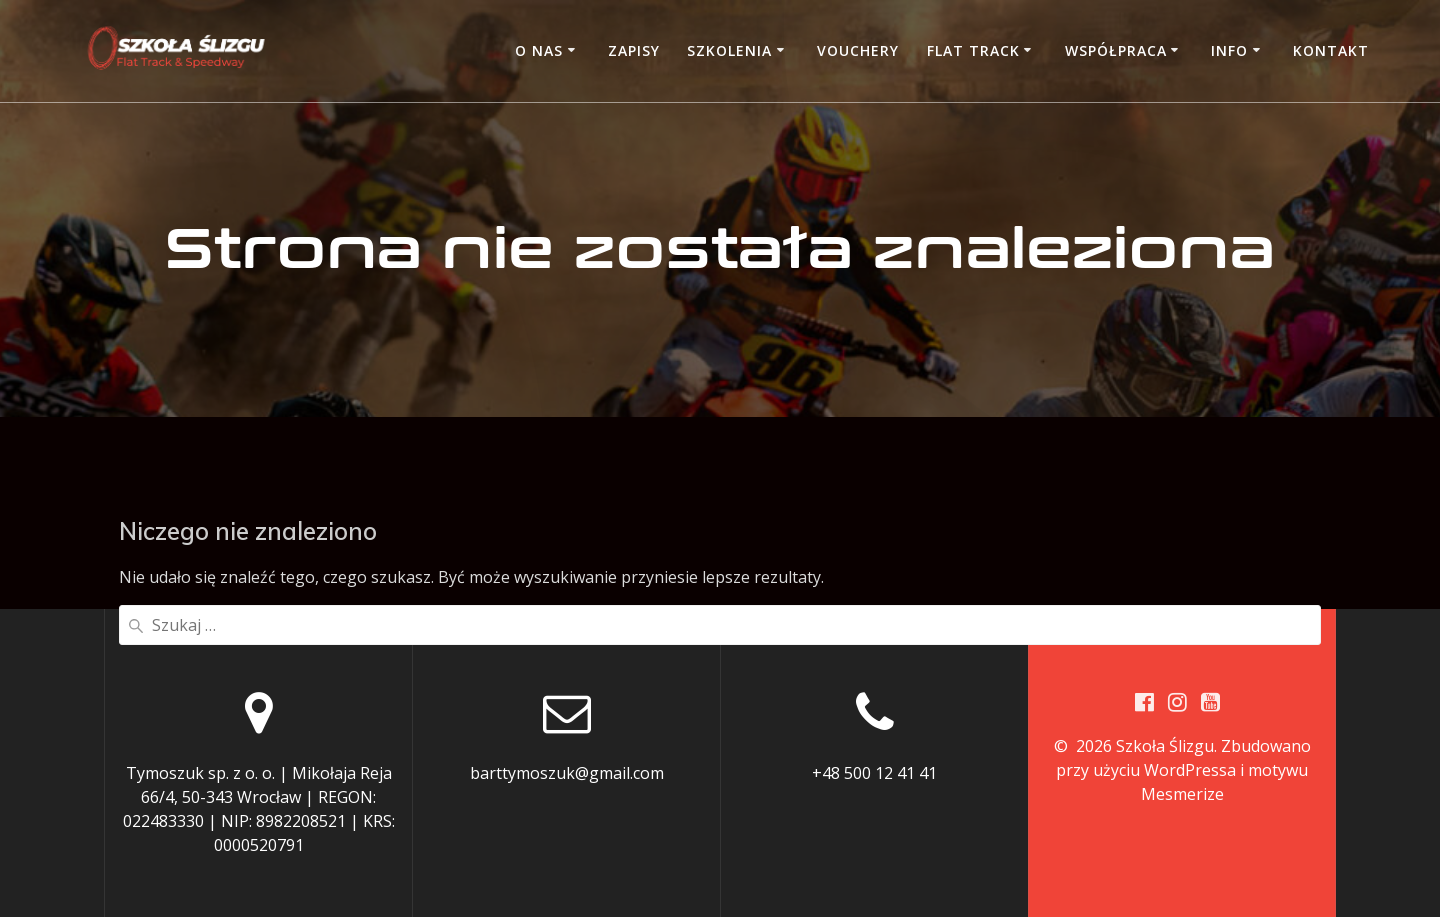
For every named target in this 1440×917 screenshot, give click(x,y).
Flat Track (973, 50)
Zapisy (634, 50)
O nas (539, 50)
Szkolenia (729, 50)
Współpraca (1116, 50)
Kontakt (1331, 50)
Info (1229, 50)
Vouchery (858, 50)
